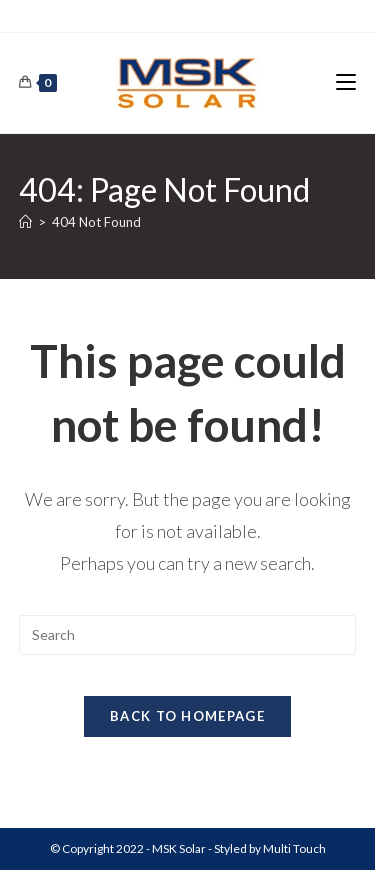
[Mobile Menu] (346, 82)
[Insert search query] (188, 635)
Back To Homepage (187, 716)
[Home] (25, 222)
